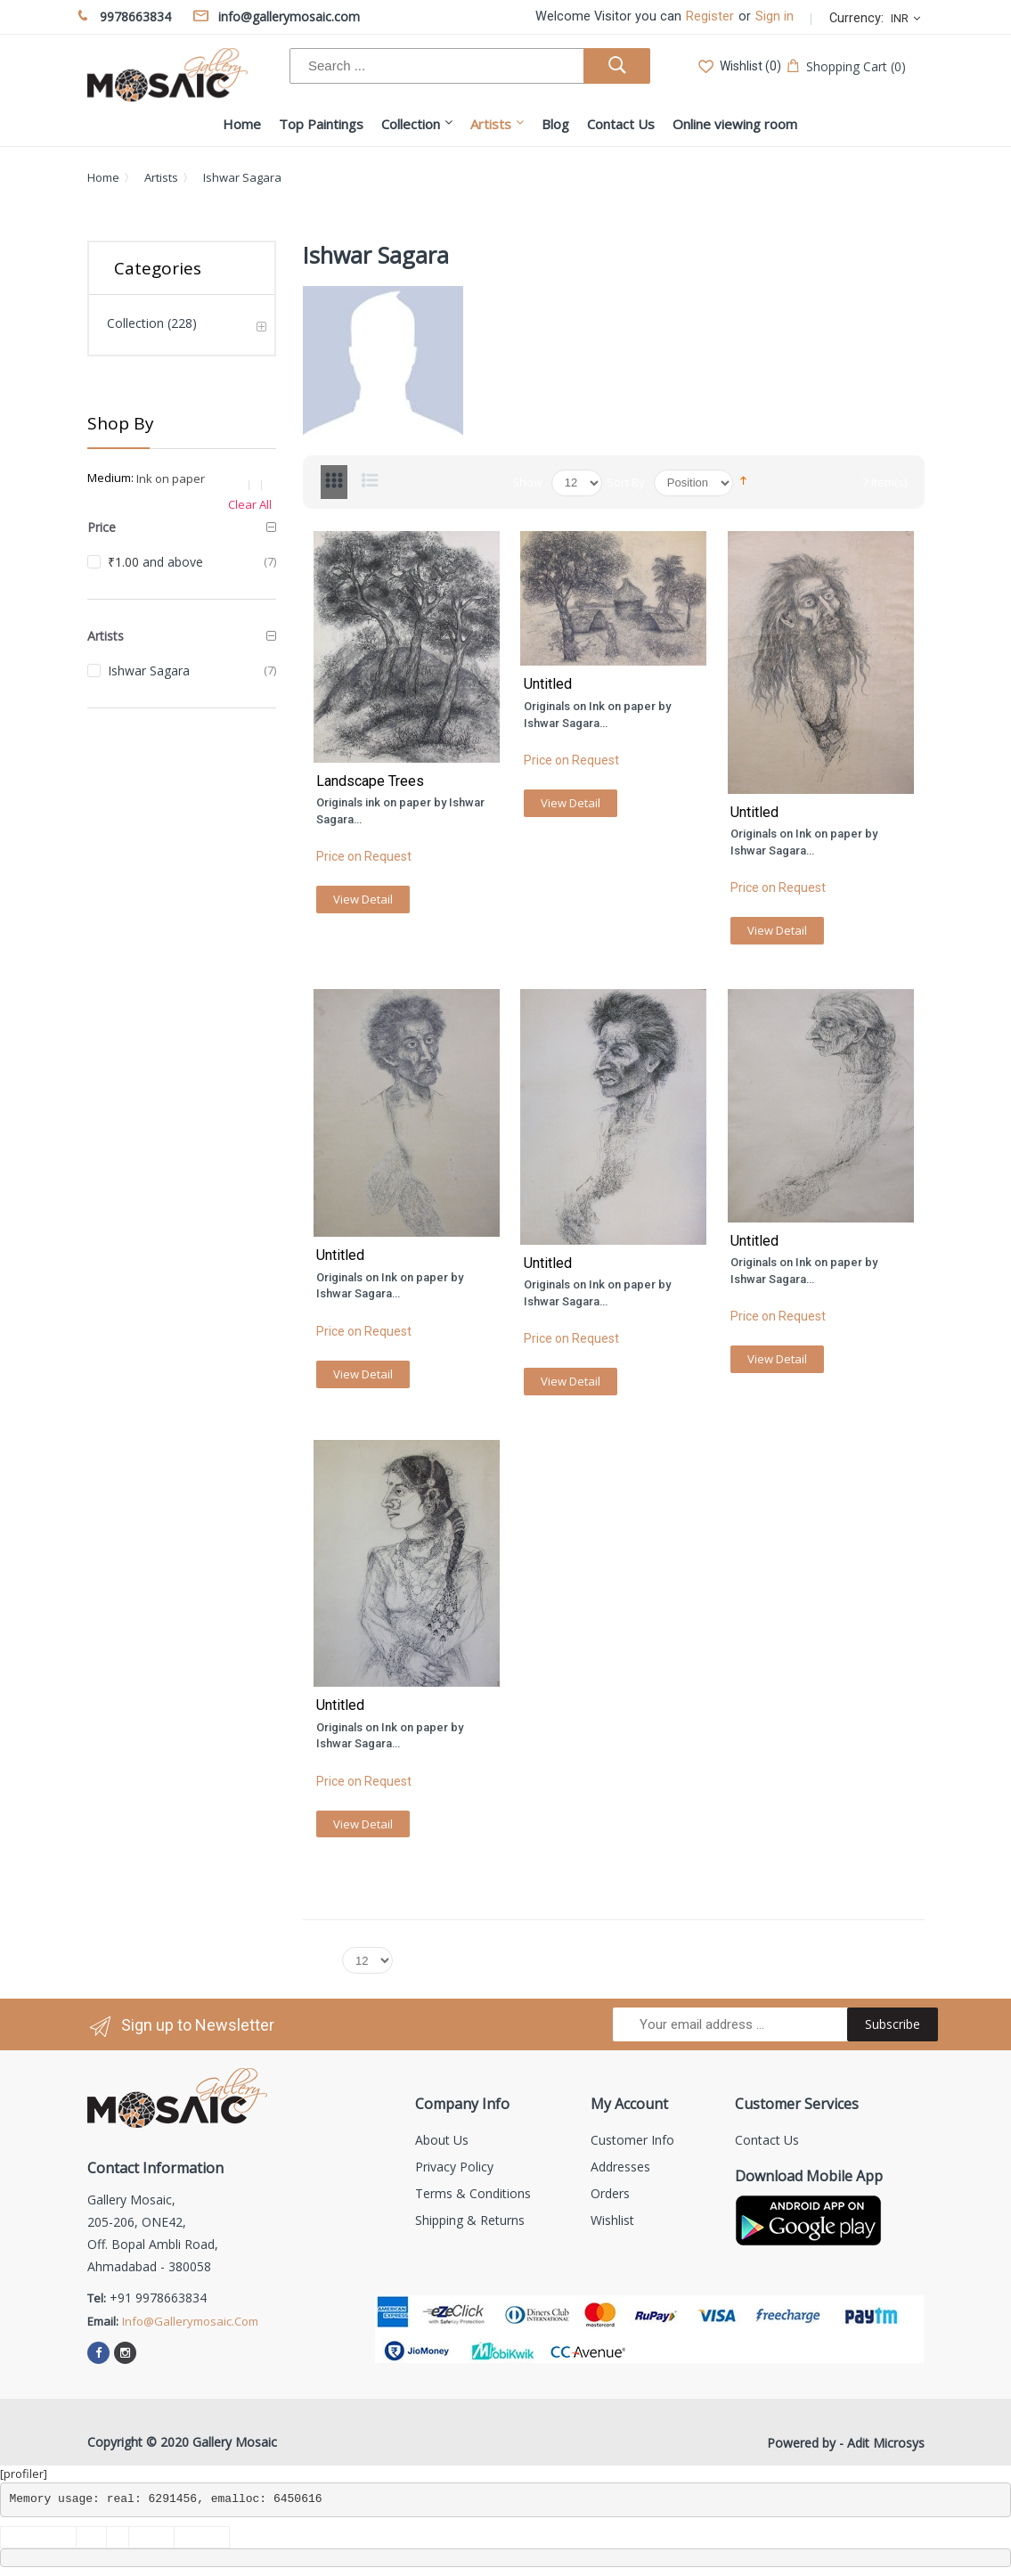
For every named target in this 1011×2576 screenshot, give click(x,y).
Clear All (250, 504)
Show (527, 482)
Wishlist (612, 2220)
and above (155, 561)
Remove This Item (259, 485)
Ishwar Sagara (149, 670)
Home (103, 177)
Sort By (626, 482)
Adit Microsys (886, 2442)
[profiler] (23, 2474)
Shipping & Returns (470, 2220)
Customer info (632, 2139)
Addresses (620, 2166)
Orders (610, 2193)
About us (442, 2139)
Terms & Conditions (473, 2193)
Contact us (767, 2139)
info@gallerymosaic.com (190, 2321)
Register (710, 16)
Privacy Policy (454, 2166)
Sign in (774, 16)
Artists (161, 177)
